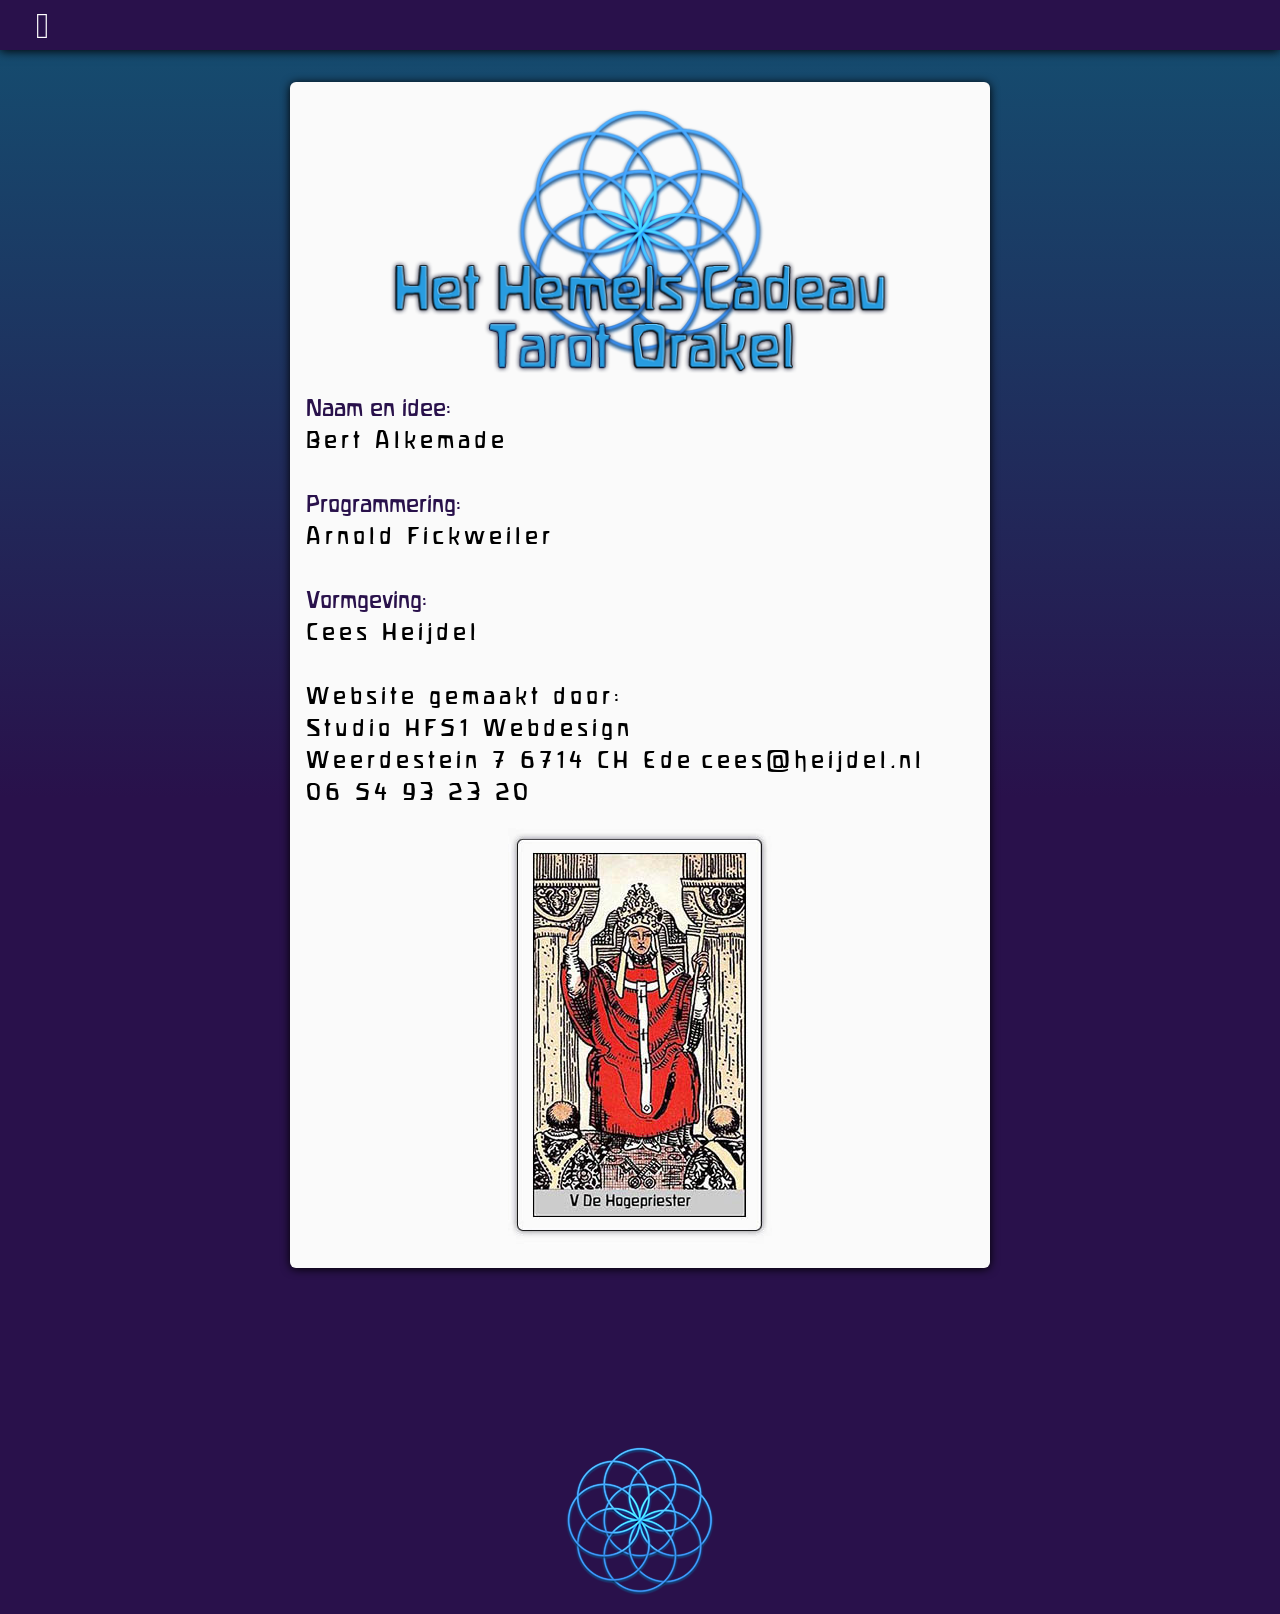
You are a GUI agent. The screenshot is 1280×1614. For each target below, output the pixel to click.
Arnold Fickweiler (430, 538)
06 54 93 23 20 (419, 794)
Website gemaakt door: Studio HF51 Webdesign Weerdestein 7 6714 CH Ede (500, 730)
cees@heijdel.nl (813, 762)
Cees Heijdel (393, 634)
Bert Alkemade (407, 442)
